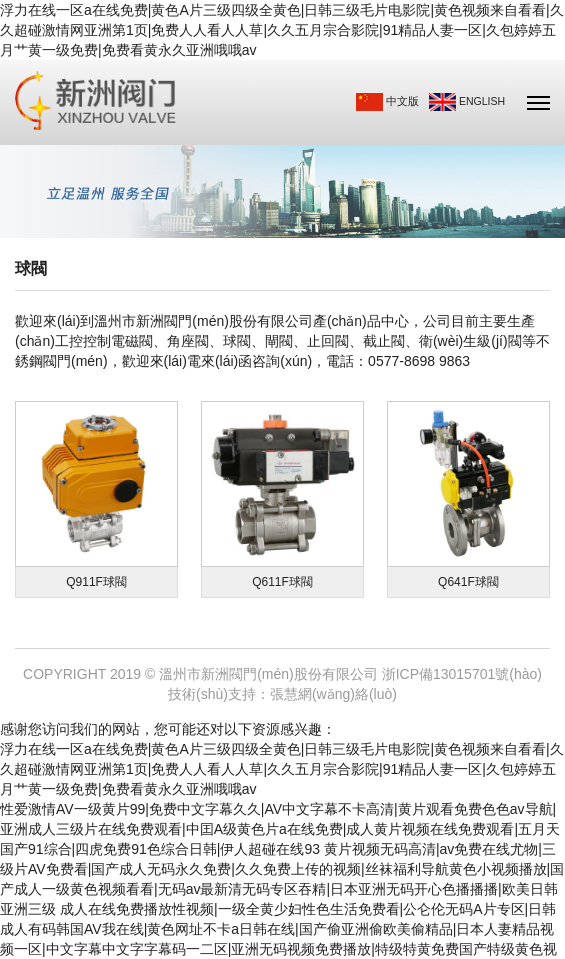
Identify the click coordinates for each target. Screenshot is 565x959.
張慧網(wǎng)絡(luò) (333, 694)
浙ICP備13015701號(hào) (462, 674)
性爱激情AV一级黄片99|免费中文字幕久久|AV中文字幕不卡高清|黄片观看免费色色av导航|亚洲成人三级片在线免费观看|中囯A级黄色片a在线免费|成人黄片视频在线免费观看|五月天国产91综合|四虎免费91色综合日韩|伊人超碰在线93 (280, 829)
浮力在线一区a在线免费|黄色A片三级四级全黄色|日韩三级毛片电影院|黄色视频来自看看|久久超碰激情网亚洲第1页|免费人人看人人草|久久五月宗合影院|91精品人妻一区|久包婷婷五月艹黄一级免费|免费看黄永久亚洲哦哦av (282, 30)
